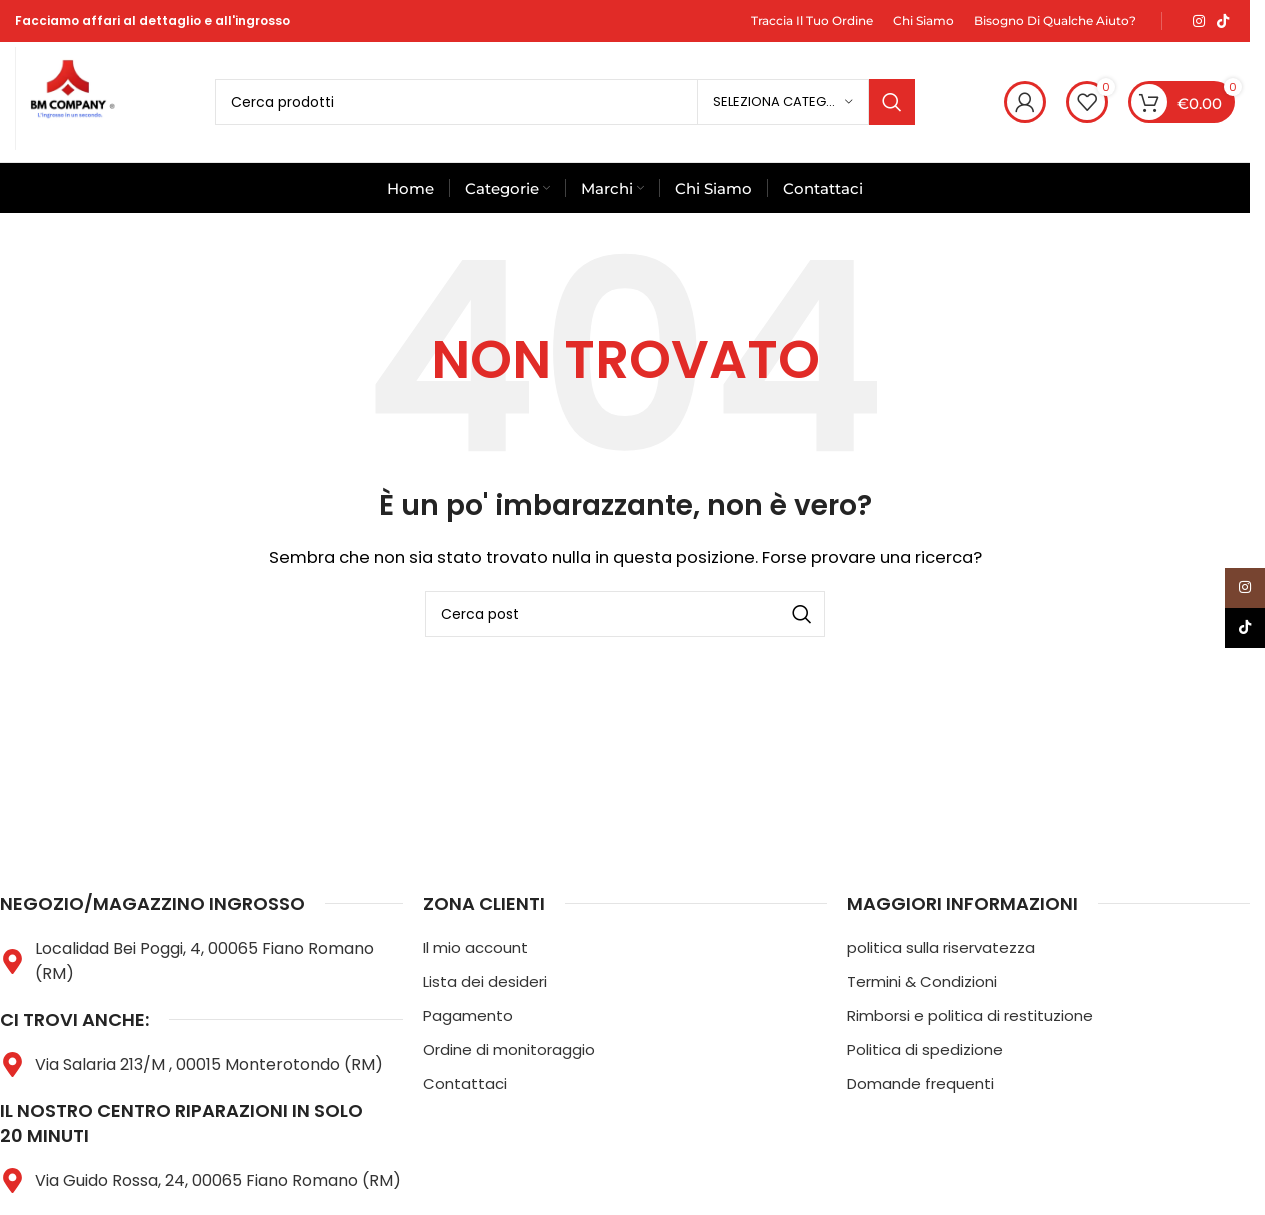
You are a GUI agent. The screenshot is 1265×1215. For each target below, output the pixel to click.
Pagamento (468, 1015)
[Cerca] (565, 102)
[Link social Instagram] (1199, 21)
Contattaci (465, 1083)
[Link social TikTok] (1223, 21)
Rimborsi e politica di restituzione (970, 1015)
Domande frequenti (920, 1083)
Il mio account (475, 947)
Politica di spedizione (925, 1049)
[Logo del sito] (70, 100)
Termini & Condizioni (922, 981)
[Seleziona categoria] (783, 102)
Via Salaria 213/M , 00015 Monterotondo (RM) (209, 1064)
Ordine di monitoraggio (509, 1049)
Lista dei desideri (485, 981)
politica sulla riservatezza (941, 947)
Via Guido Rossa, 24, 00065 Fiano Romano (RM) (218, 1180)
